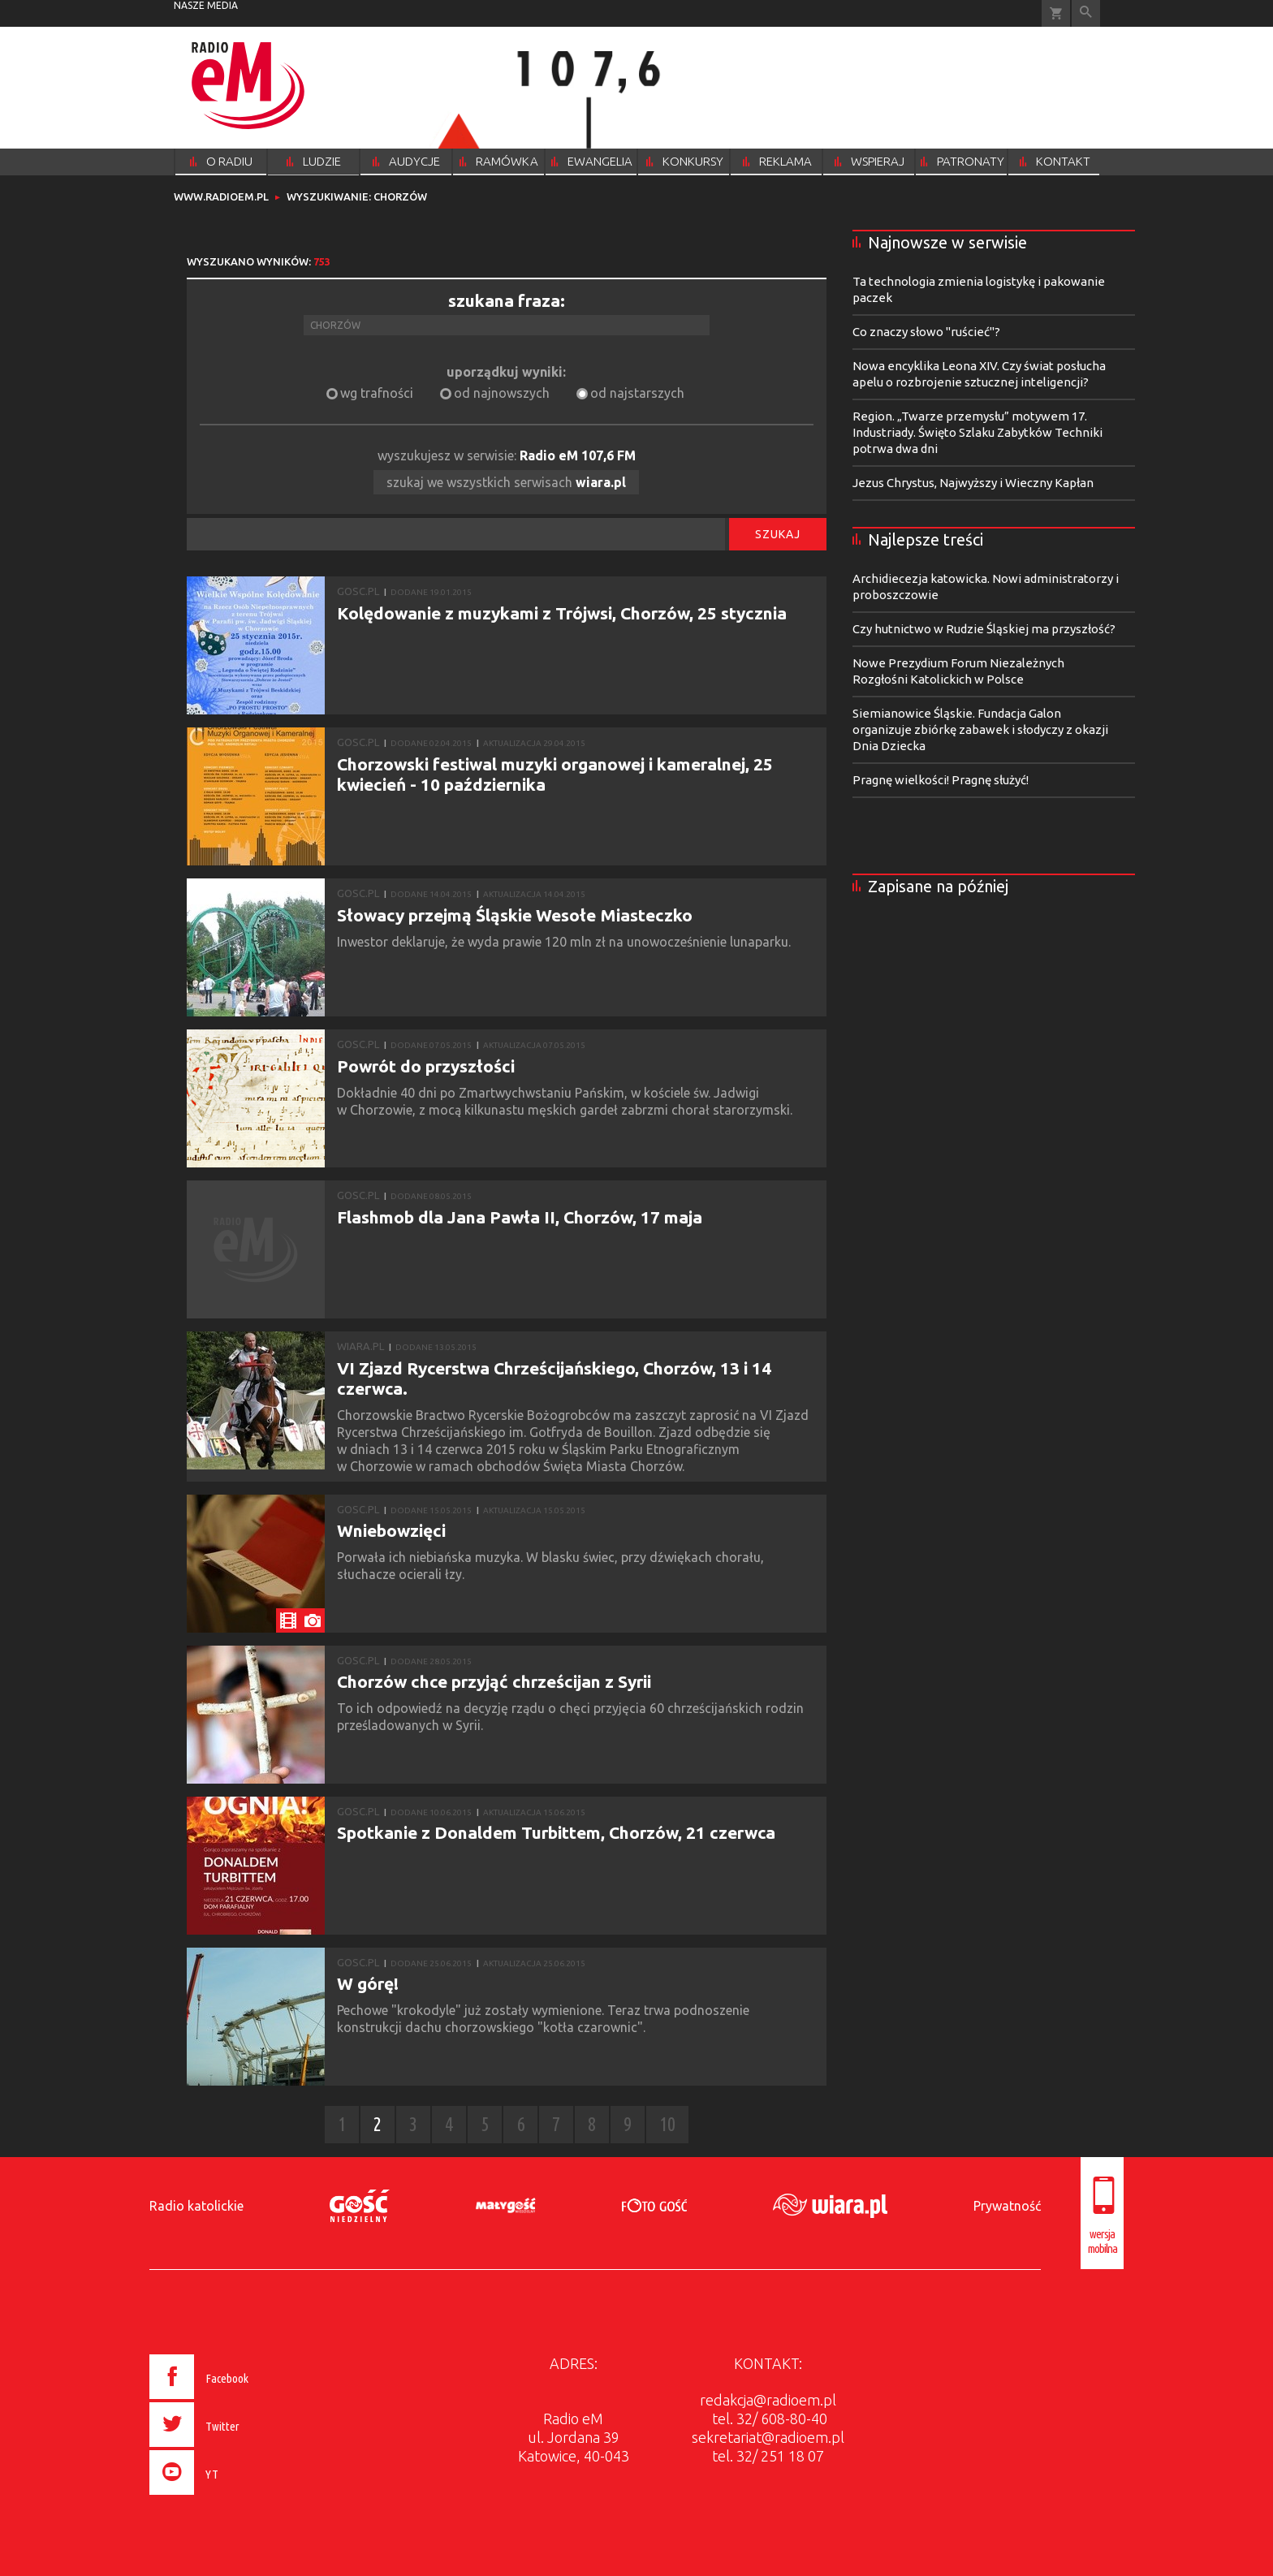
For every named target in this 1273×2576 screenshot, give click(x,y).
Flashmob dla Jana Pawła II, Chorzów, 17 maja (519, 1217)
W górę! (368, 1983)
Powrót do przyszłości (426, 1066)
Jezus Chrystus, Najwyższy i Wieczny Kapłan (973, 483)
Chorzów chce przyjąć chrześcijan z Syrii (494, 1681)
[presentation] (233, 2497)
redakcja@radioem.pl (768, 2400)
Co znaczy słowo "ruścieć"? (926, 332)
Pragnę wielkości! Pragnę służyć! (940, 780)
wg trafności (376, 393)
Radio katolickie (196, 2205)
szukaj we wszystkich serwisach (506, 482)
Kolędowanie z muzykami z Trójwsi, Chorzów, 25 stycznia (562, 613)
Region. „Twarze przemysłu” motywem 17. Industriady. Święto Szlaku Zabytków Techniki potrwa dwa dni (977, 432)
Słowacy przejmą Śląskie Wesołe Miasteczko (515, 915)
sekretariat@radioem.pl (768, 2437)
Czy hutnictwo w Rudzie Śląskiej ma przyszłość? (983, 629)
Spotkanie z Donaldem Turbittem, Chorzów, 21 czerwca (556, 1832)
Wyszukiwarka (1086, 13)
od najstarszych (637, 393)
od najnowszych (502, 393)
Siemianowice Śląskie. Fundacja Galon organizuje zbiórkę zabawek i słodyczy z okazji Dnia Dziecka (980, 729)
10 (667, 2124)
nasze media (206, 5)
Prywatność (1007, 2205)
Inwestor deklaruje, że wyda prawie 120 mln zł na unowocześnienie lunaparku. (567, 941)
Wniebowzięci (391, 1530)
